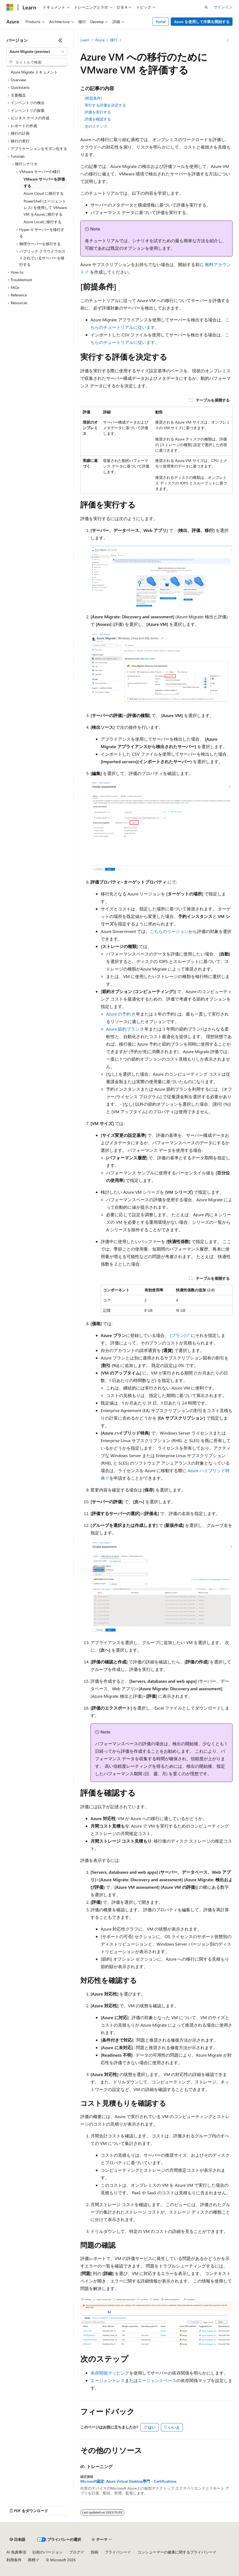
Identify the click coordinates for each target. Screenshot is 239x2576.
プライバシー (116, 2552)
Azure (99, 39)
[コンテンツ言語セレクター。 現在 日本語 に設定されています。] (17, 2539)
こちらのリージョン (169, 931)
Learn (84, 39)
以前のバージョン (47, 2552)
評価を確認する (98, 119)
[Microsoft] (9, 7)
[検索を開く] (206, 7)
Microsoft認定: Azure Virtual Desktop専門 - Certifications (128, 2481)
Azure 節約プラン (122, 1029)
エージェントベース (157, 2380)
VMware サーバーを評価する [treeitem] (44, 182)
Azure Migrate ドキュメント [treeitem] (34, 72)
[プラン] (178, 1335)
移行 (114, 39)
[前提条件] (93, 98)
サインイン (223, 6)
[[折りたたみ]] (60, 40)
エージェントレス (107, 2380)
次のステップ (96, 126)
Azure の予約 (118, 1014)
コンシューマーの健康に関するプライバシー (175, 2552)
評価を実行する (98, 112)
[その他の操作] (228, 40)
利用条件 (13, 2559)
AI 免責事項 (16, 2552)
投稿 (94, 2552)
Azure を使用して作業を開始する (202, 21)
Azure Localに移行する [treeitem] (42, 221)
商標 (31, 2559)
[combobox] (36, 51)
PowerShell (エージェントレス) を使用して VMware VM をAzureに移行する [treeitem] (45, 208)
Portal (161, 21)
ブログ (74, 2552)
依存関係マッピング (109, 2373)
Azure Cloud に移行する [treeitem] (44, 193)
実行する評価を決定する (105, 105)
